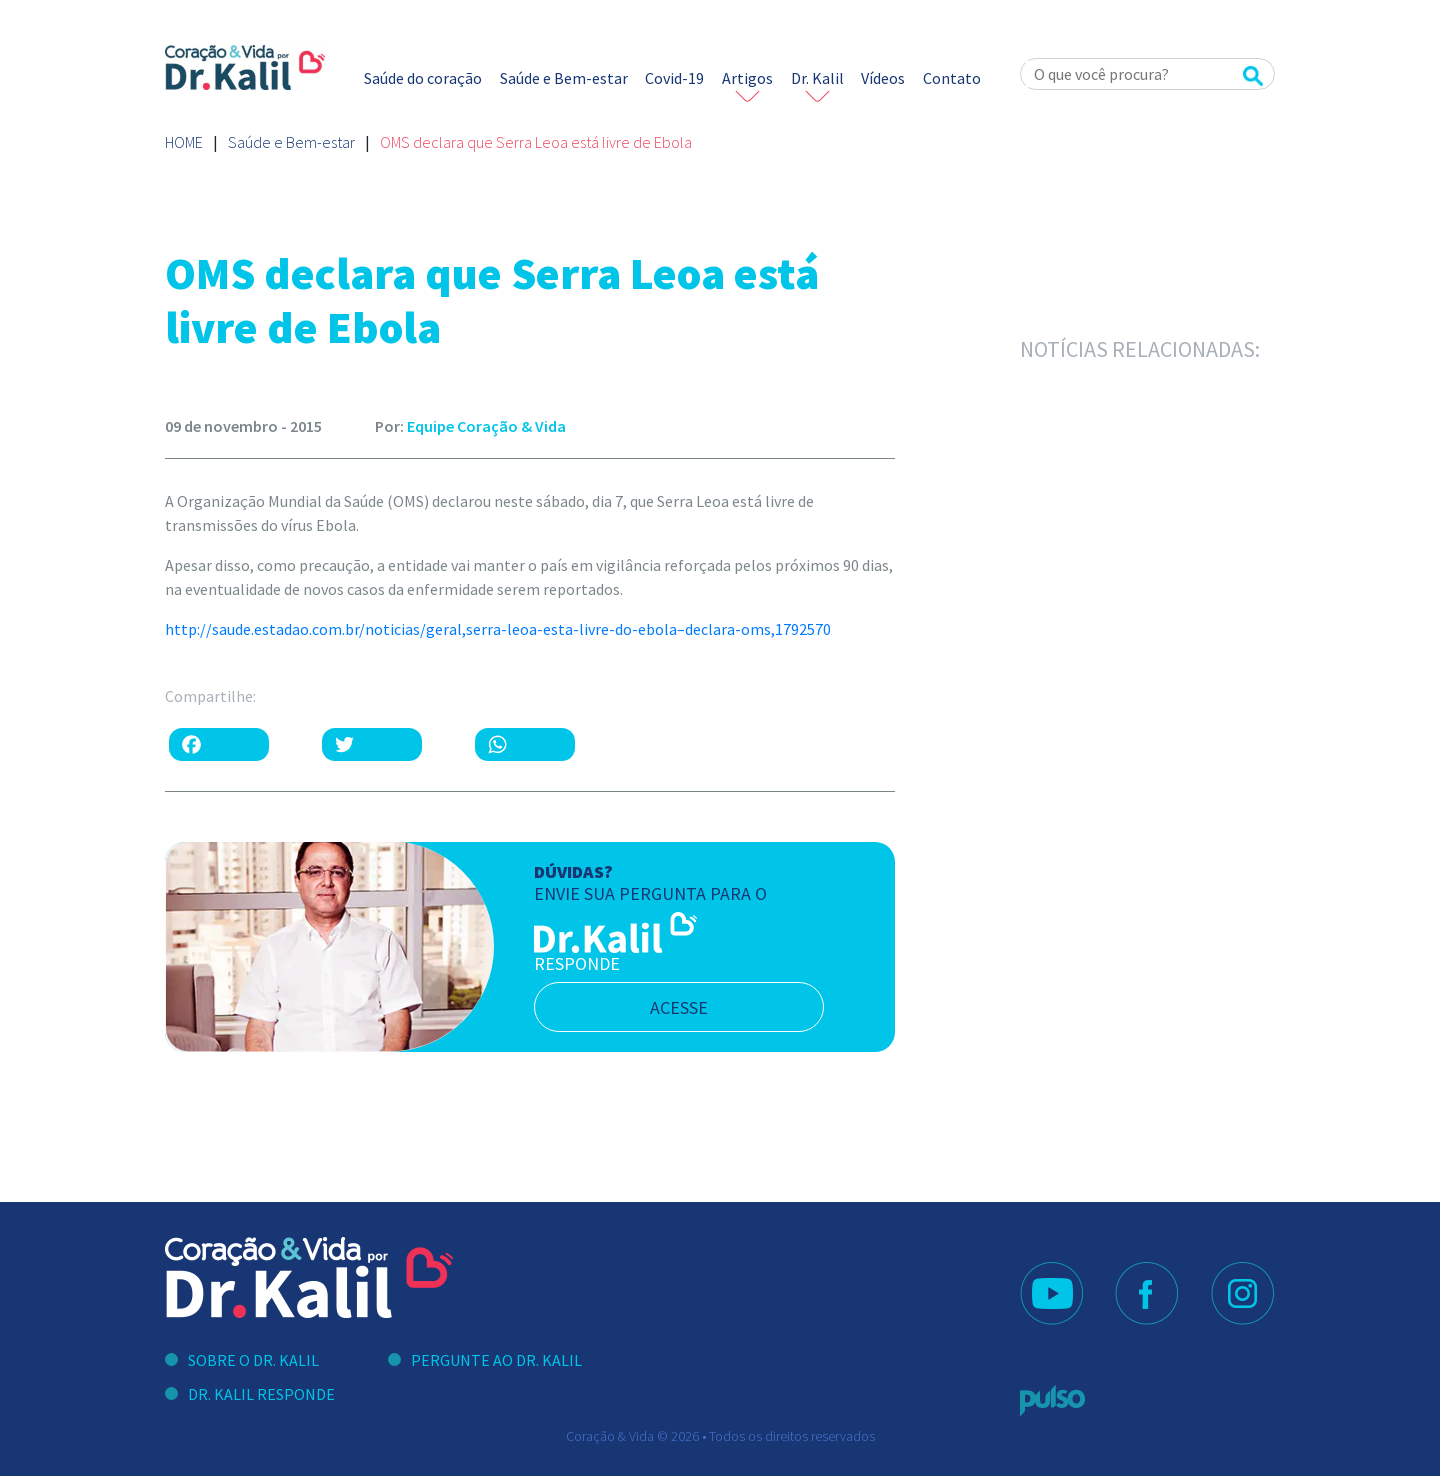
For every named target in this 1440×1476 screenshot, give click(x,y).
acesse (679, 1007)
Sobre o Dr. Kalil (253, 1360)
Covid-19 (674, 78)
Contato (952, 78)
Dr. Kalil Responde (261, 1394)
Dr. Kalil (817, 78)
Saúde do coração (423, 78)
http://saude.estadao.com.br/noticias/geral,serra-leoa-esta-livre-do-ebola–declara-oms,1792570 (498, 629)
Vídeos (883, 78)
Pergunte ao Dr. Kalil (496, 1360)
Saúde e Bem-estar (564, 78)
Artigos (747, 78)
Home (184, 142)
